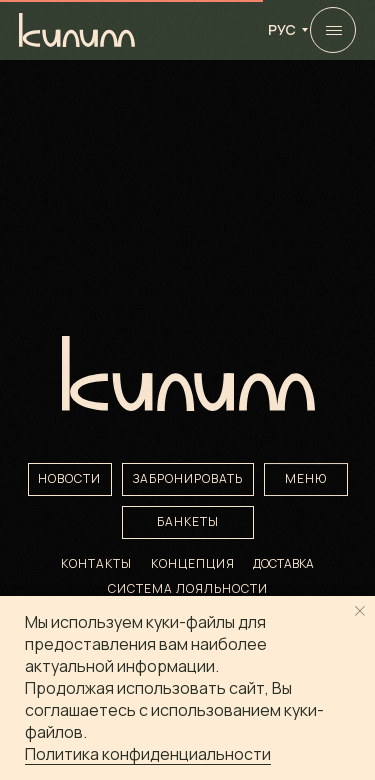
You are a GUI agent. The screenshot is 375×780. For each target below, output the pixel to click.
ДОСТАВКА (283, 563)
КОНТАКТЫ (96, 563)
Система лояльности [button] (188, 588)
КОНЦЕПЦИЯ (193, 563)
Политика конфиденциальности (148, 754)
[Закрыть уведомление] (360, 611)
